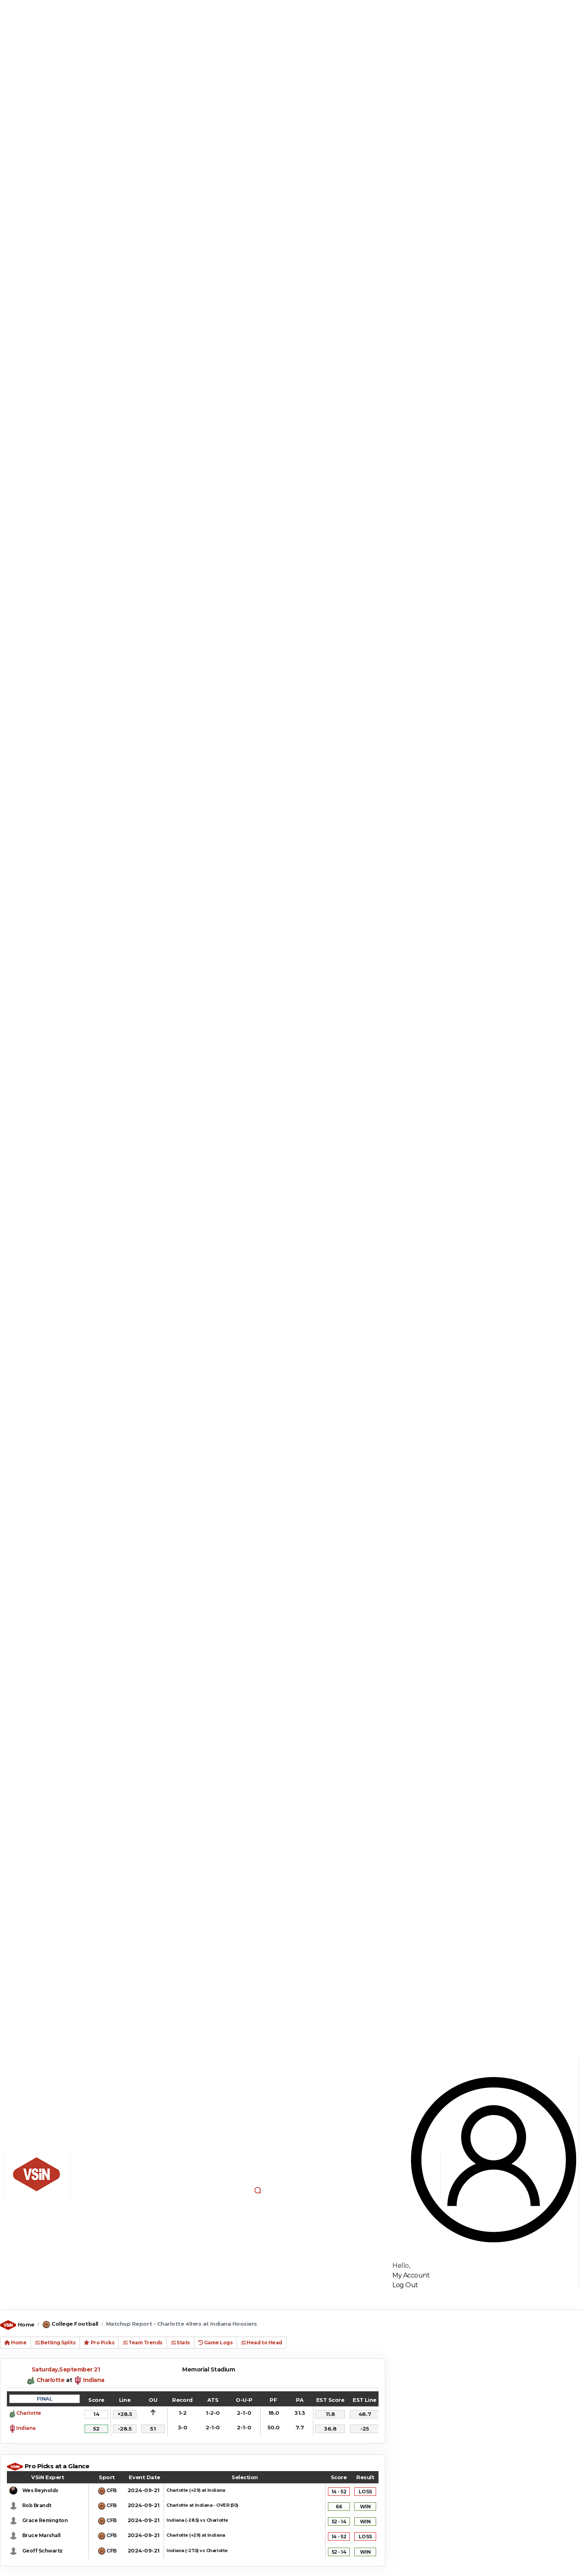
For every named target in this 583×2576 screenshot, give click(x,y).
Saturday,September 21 (66, 2369)
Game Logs (215, 2342)
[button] (257, 2190)
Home (26, 2324)
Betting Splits (55, 2342)
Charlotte (50, 2380)
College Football (74, 2323)
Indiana (93, 2380)
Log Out (405, 2285)
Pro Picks (99, 2342)
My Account (411, 2275)
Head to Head (261, 2342)
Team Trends (142, 2342)
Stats (180, 2342)
